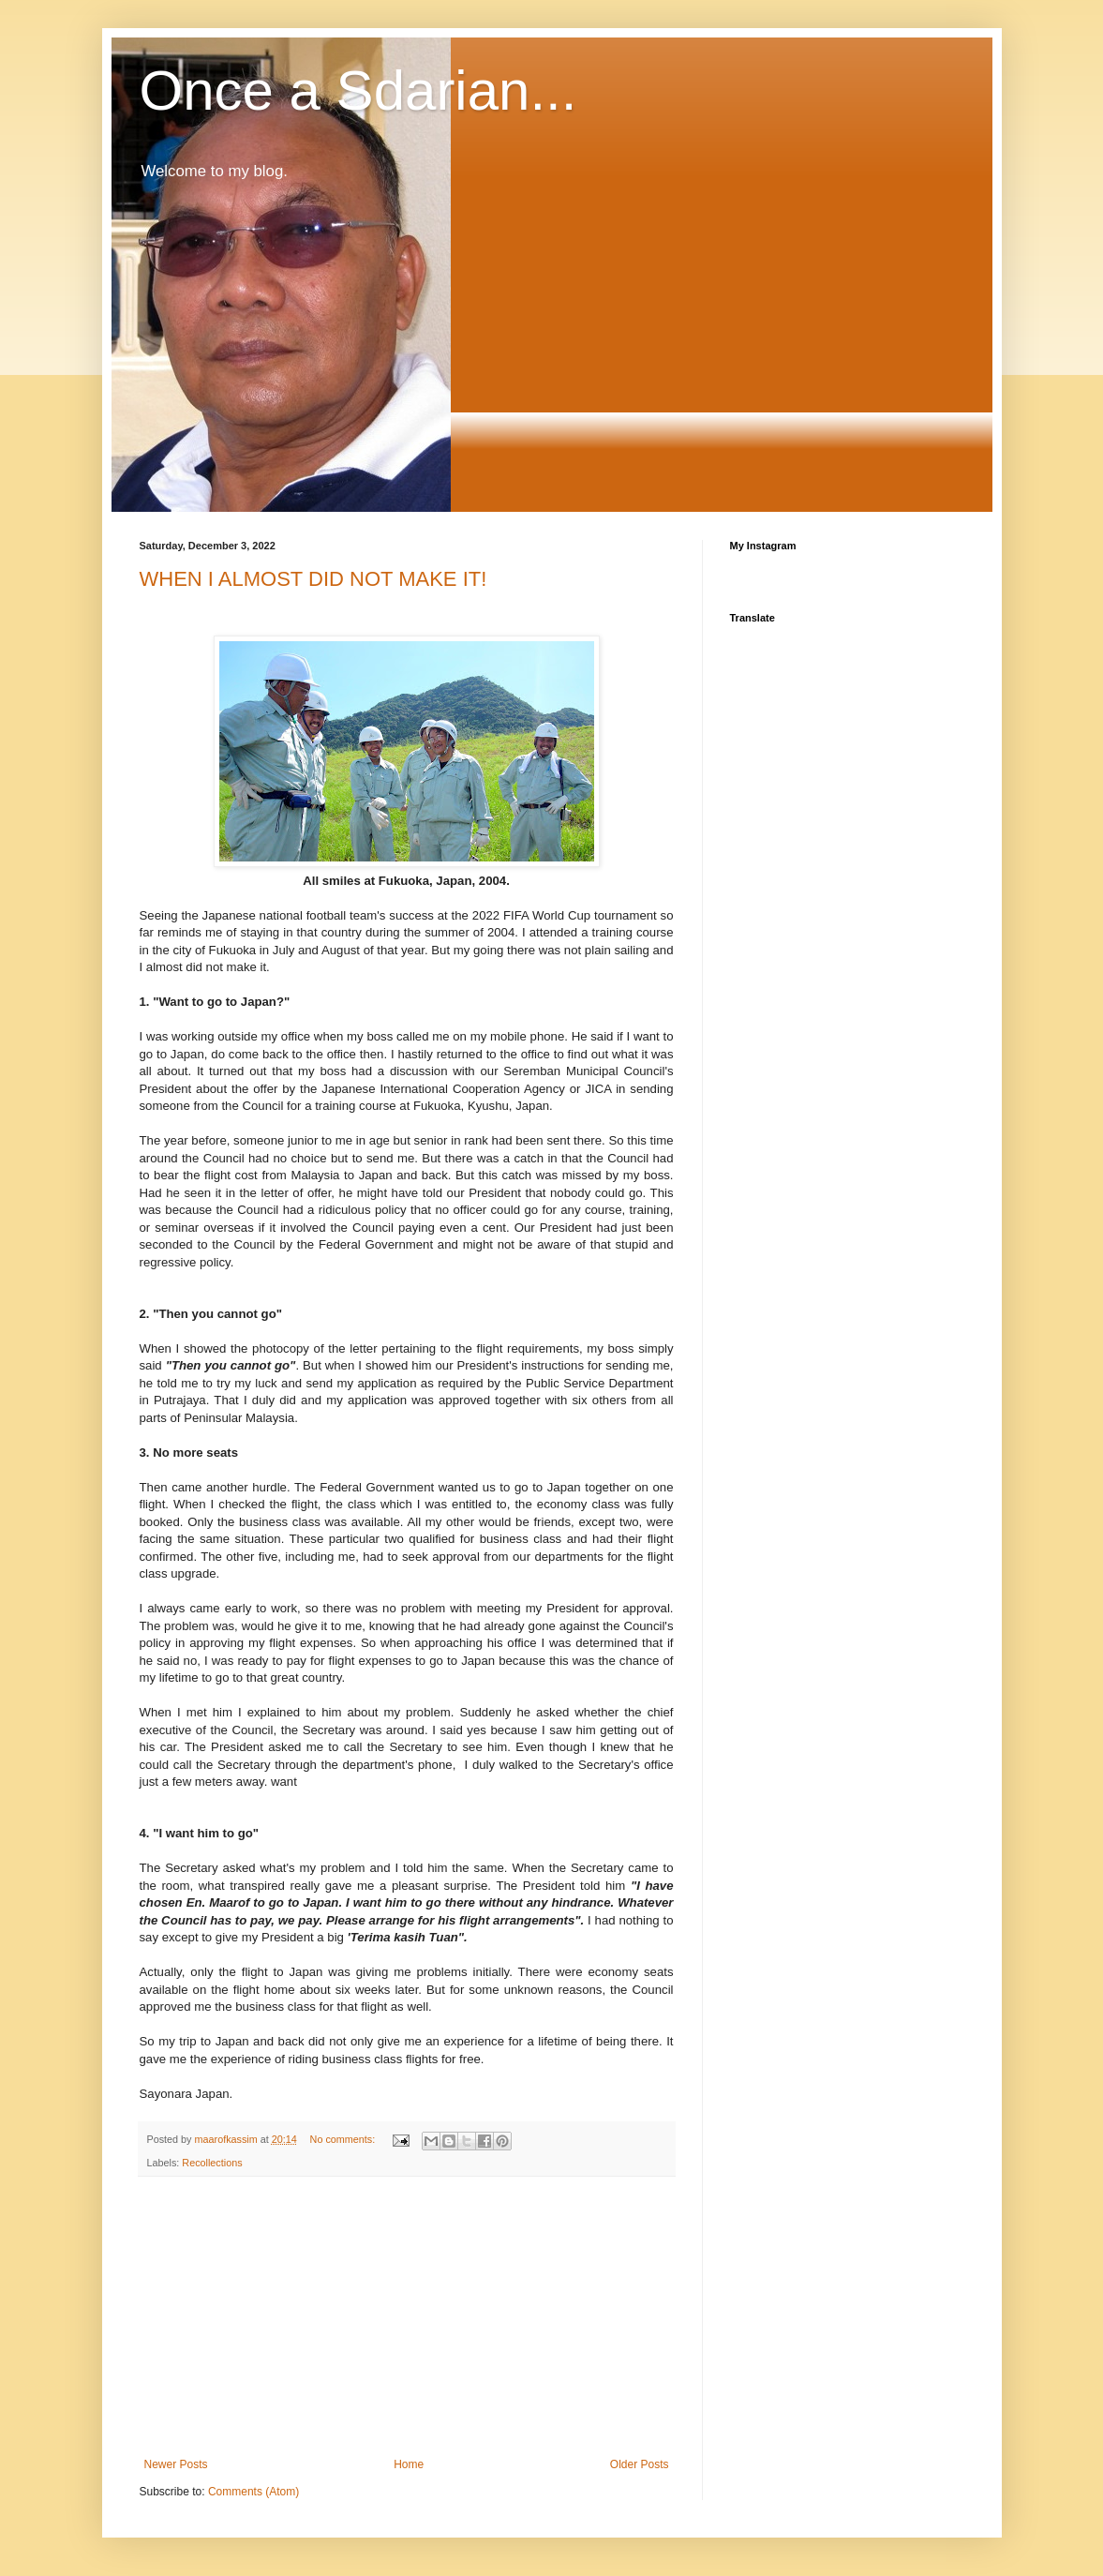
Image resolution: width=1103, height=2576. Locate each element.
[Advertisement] (406, 2317)
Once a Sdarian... (358, 90)
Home (409, 2464)
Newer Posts (176, 2464)
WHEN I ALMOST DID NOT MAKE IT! (313, 579)
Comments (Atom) (253, 2491)
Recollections (212, 2162)
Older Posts (639, 2464)
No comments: (344, 2139)
